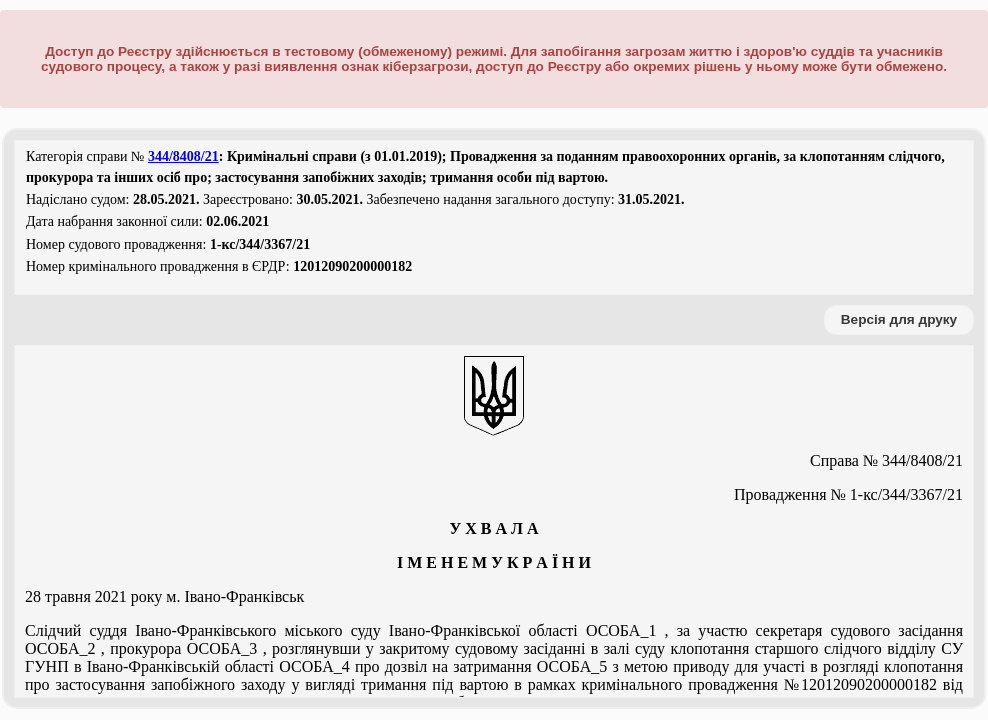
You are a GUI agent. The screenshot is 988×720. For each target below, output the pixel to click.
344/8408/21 (183, 156)
